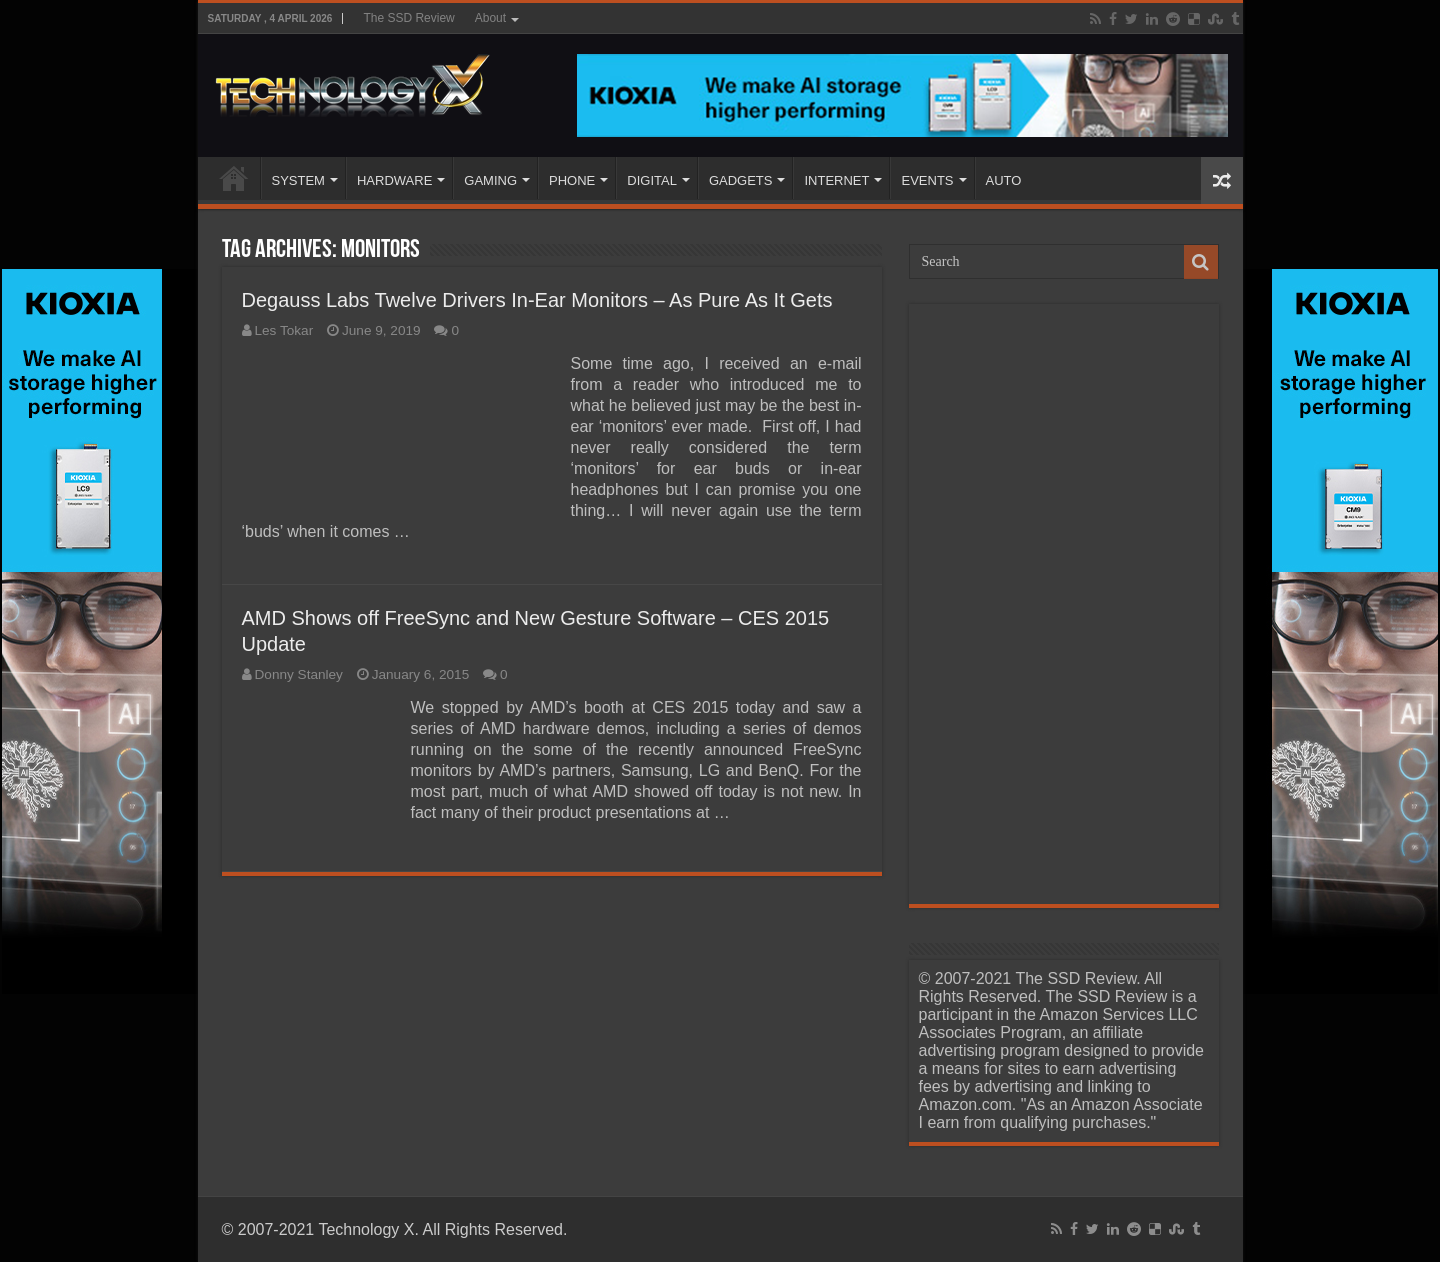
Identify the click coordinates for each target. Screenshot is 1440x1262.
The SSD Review (408, 18)
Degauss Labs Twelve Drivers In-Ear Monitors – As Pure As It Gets (537, 300)
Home (234, 178)
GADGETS (741, 180)
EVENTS (927, 180)
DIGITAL (652, 180)
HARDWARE (394, 180)
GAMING (490, 180)
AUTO (1004, 180)
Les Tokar (284, 330)
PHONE (572, 180)
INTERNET (836, 180)
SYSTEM (298, 180)
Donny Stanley (299, 674)
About (490, 18)
